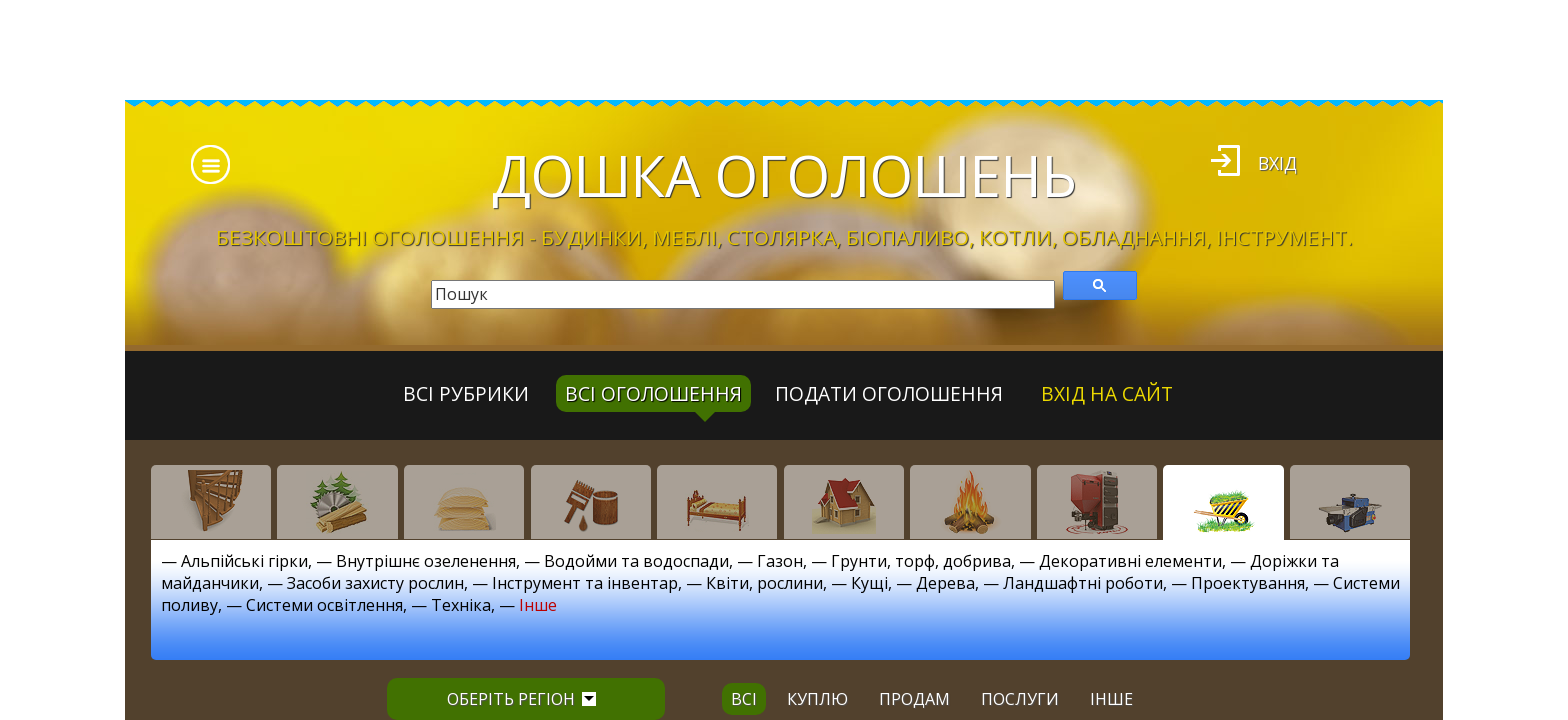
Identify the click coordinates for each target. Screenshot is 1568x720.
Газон (780, 561)
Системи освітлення (324, 605)
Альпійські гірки (244, 561)
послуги (1020, 699)
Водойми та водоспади (636, 561)
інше (1111, 699)
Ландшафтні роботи (1083, 583)
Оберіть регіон (521, 699)
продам (914, 699)
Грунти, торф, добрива (921, 561)
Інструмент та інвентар (585, 583)
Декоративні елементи (1130, 561)
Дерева (945, 583)
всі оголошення (653, 393)
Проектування (1248, 583)
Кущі (869, 583)
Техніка (461, 605)
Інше (538, 605)
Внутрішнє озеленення (426, 561)
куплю (817, 699)
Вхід (1277, 163)
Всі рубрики (466, 393)
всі (744, 699)
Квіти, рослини (764, 583)
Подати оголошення (889, 393)
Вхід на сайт (1107, 393)
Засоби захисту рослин (375, 583)
